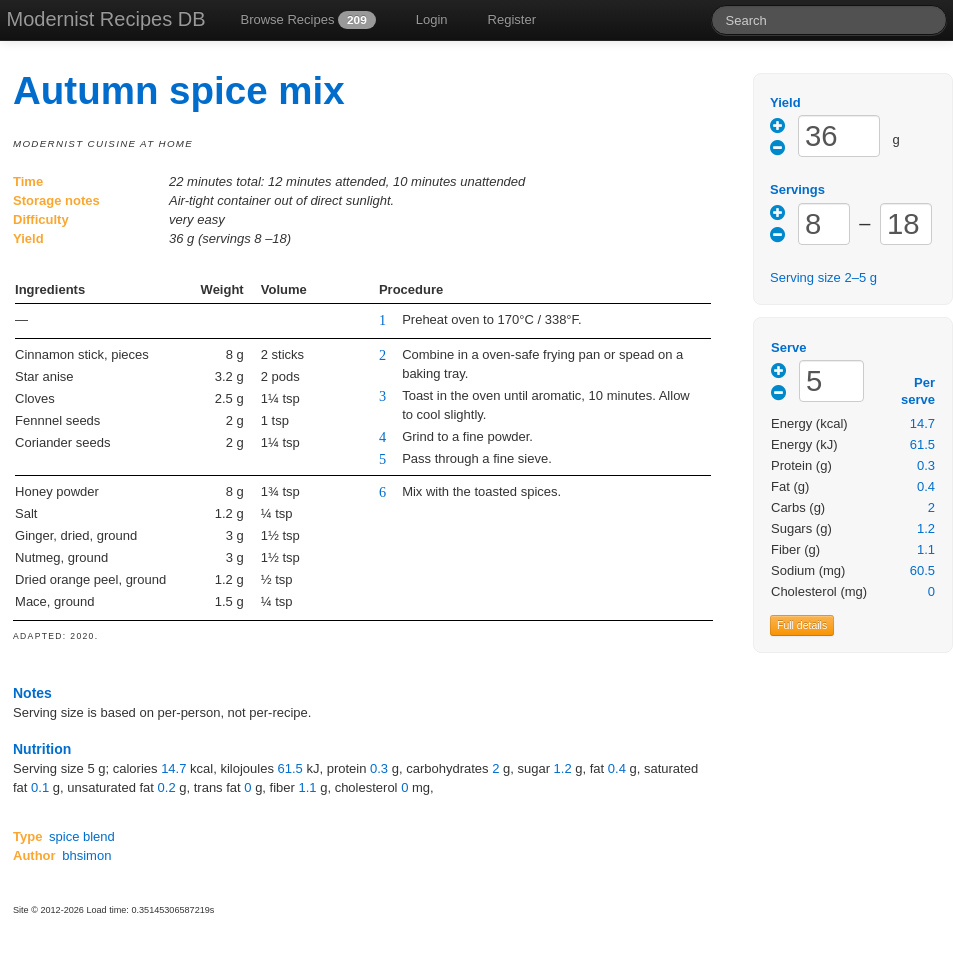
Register (512, 19)
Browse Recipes (307, 20)
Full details (802, 625)
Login (432, 19)
